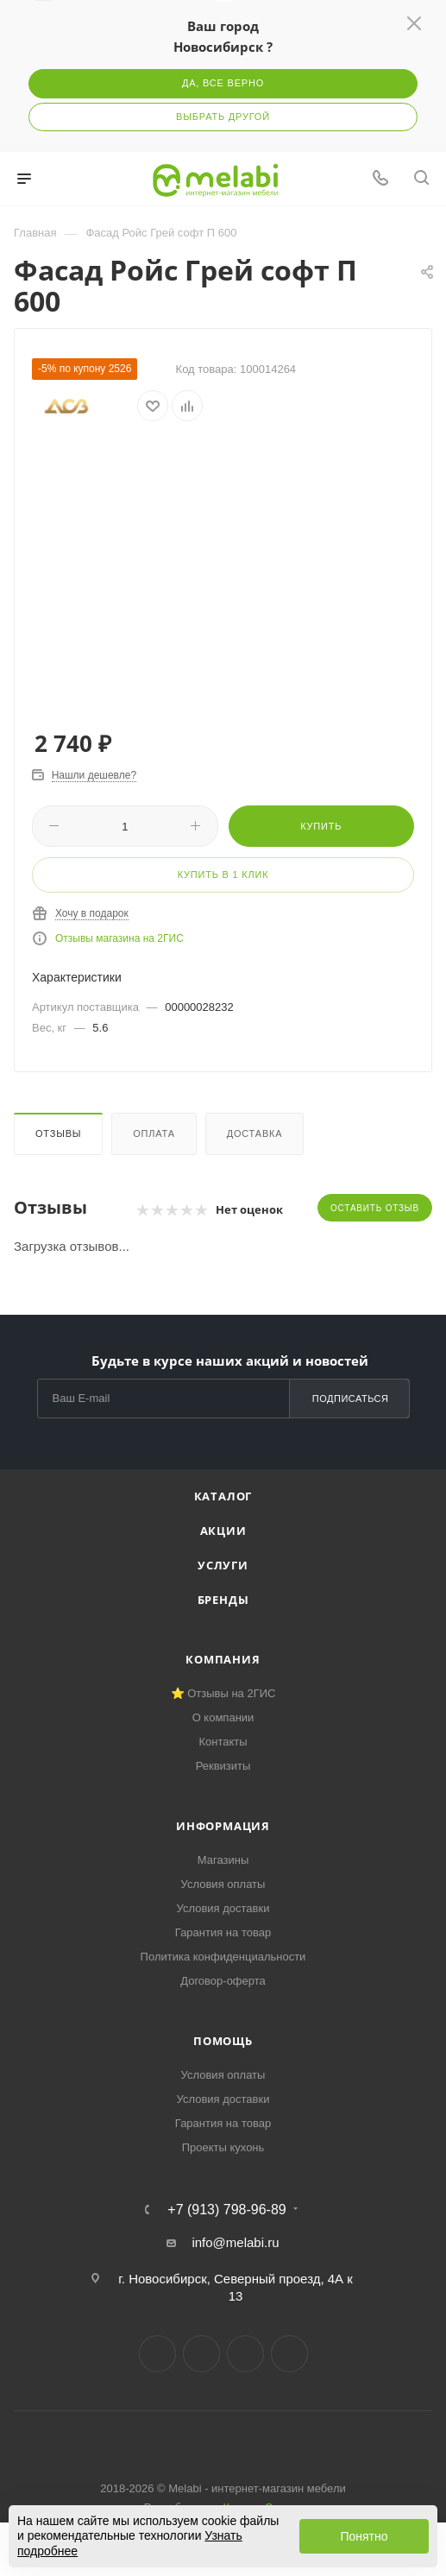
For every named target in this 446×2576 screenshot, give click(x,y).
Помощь (223, 2041)
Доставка (255, 1133)
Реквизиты (223, 1765)
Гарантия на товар (223, 1932)
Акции (223, 1530)
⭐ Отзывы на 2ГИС (223, 1693)
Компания (222, 1659)
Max (289, 2353)
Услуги (223, 1565)
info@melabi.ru (235, 2242)
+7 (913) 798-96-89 (226, 2210)
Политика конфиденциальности (223, 1956)
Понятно (363, 2536)
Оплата (154, 1133)
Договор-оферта (223, 1980)
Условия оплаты (223, 1884)
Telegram (201, 2353)
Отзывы (58, 1133)
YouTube (245, 2353)
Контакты (222, 1741)
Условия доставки (223, 1908)
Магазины (223, 1859)
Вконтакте (157, 2353)
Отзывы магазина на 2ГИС (119, 938)
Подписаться (350, 1398)
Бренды (223, 1599)
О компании (223, 1717)
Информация (223, 1826)
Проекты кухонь (223, 2147)
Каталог (223, 1496)
